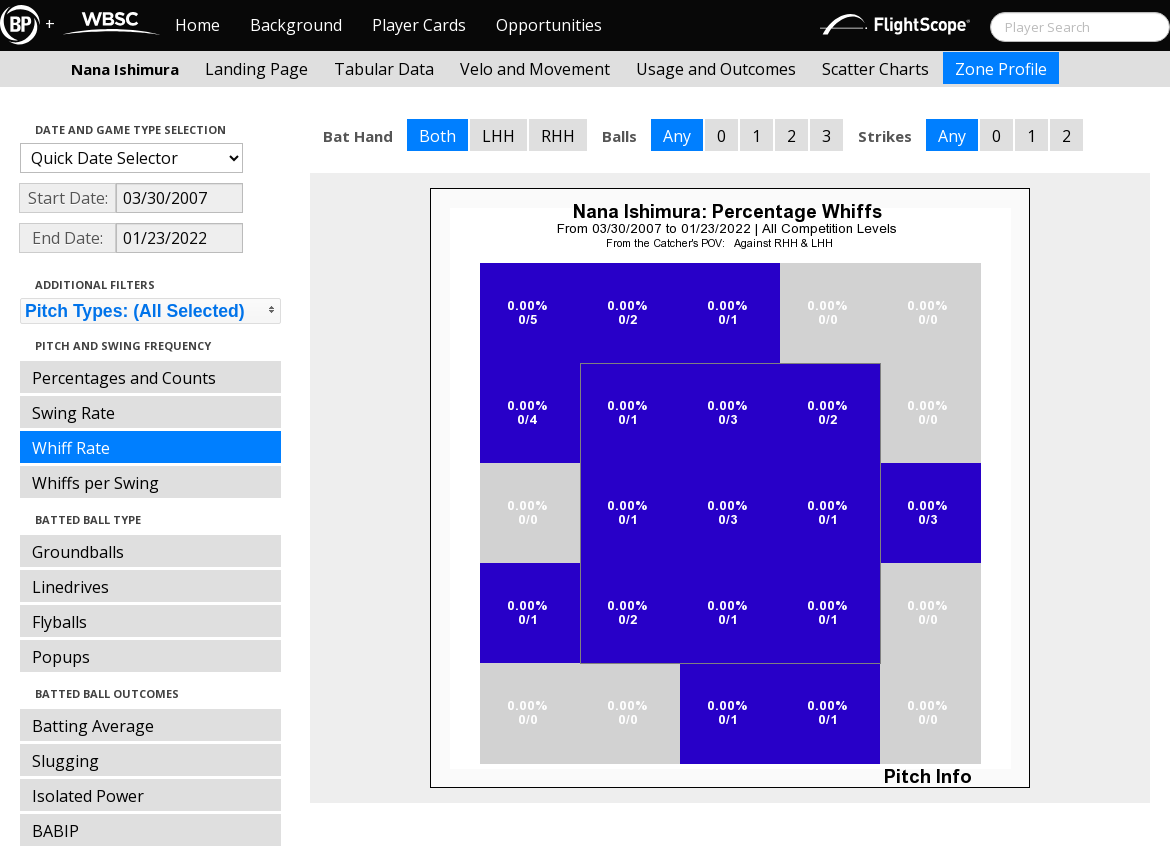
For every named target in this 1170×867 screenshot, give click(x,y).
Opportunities (549, 25)
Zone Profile (1001, 69)
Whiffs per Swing (95, 483)
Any (677, 136)
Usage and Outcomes (716, 69)
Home (197, 25)
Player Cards (419, 25)
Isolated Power (88, 796)
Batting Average (93, 726)
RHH (558, 136)
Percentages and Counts (124, 378)
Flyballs (59, 622)
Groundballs (78, 552)
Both (437, 136)
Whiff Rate (71, 448)
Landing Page (256, 69)
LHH (498, 136)
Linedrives (70, 587)
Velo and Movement (535, 69)
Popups (61, 657)
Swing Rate (73, 413)
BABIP (55, 831)
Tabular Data (384, 69)
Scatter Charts (875, 69)
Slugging (65, 761)
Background (296, 25)
